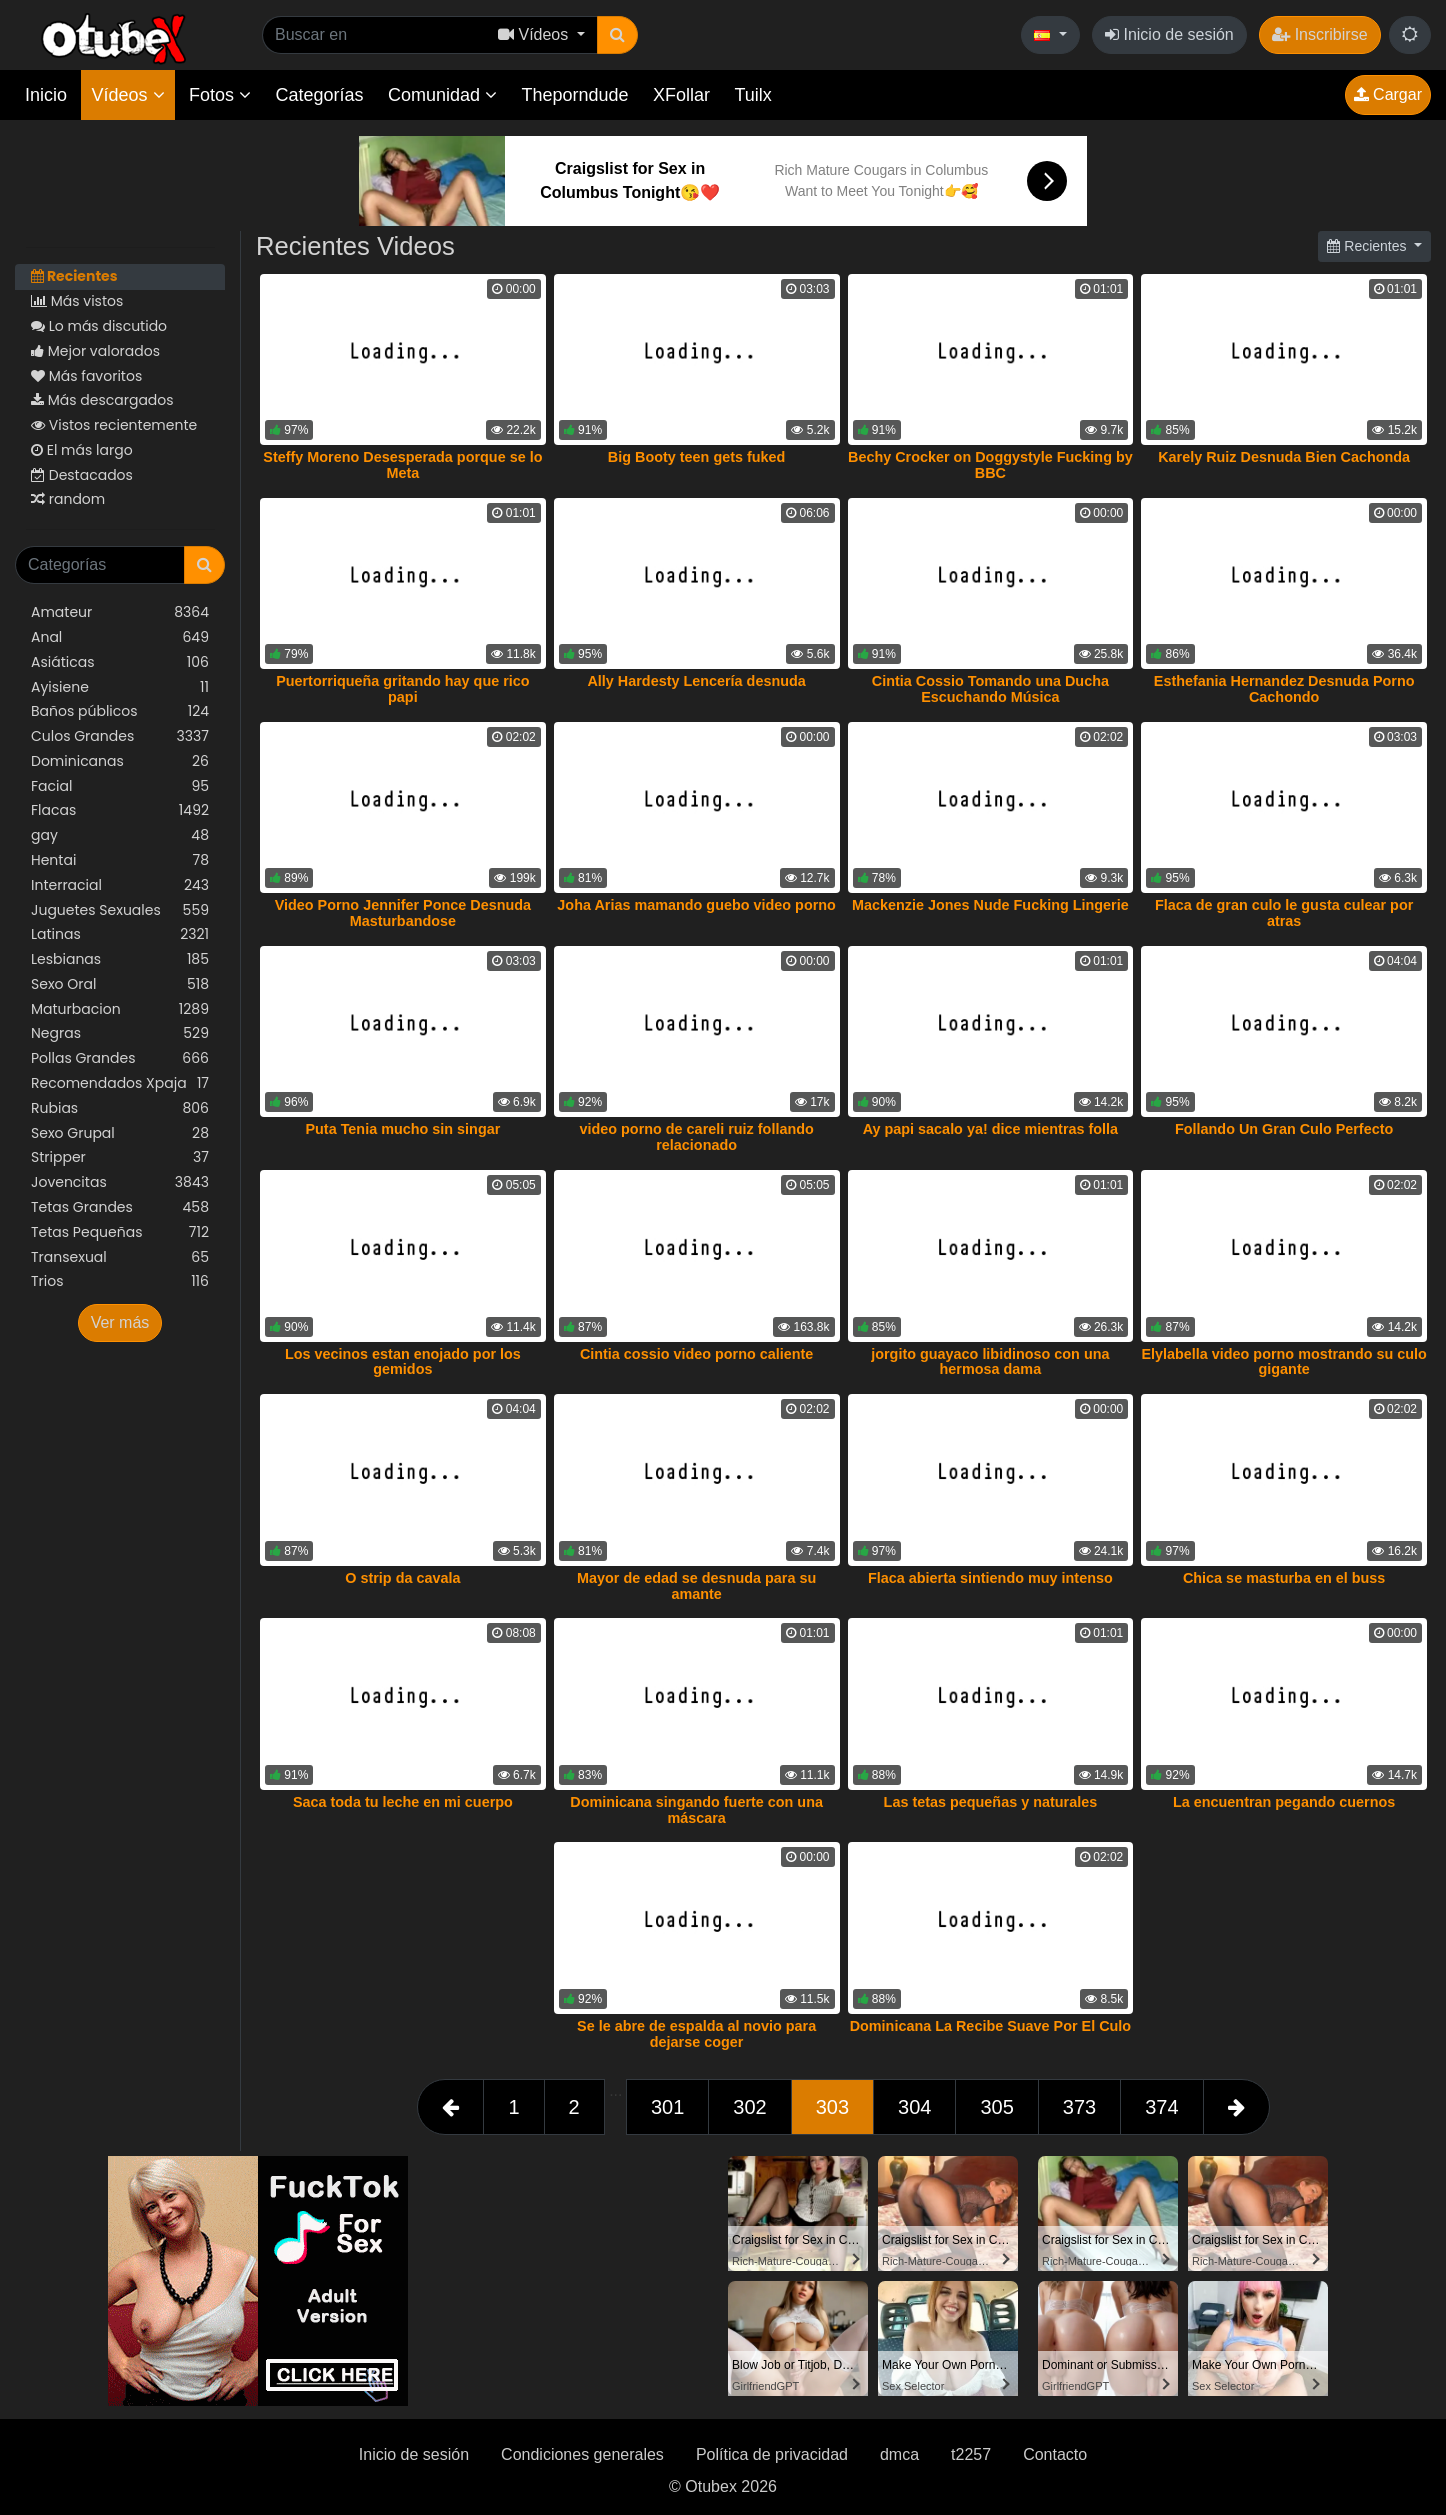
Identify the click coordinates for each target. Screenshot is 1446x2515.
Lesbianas (120, 959)
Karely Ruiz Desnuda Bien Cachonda (1284, 457)
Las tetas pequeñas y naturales (991, 1802)
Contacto (1055, 2454)
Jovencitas (120, 1182)
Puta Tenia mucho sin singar (402, 1129)
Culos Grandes (120, 736)
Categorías (319, 95)
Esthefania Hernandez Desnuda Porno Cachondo (1284, 689)
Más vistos (77, 301)
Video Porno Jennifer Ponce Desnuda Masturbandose (403, 913)
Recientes (74, 276)
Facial (120, 786)
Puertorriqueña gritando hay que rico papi (402, 689)
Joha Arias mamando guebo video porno (696, 905)
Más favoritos (86, 376)
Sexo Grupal (120, 1133)
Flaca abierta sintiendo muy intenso (990, 1578)
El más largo (82, 450)
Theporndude (575, 95)
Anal (120, 637)
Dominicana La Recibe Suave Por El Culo (991, 2026)
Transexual (120, 1257)
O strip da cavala (402, 1578)
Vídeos (127, 95)
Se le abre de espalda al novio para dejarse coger (696, 2034)
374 (1161, 2107)
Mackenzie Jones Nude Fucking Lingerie (990, 905)
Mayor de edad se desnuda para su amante (696, 1586)
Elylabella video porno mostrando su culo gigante (1283, 1362)
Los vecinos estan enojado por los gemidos (403, 1362)
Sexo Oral (120, 984)
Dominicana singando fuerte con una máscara (696, 1810)
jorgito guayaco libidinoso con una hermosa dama (990, 1362)
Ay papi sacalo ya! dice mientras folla (990, 1129)
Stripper (120, 1157)
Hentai (120, 860)
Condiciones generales (582, 2454)
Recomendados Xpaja (120, 1083)
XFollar (681, 95)
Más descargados (102, 400)
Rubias (120, 1108)
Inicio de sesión (1169, 34)
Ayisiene (120, 687)
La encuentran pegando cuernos (1284, 1802)
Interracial (120, 885)
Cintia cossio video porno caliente (697, 1354)
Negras (120, 1033)
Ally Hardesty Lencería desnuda (696, 681)
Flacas (120, 810)
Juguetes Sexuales (120, 910)
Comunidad (442, 95)
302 (749, 2107)
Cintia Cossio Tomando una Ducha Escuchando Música (990, 689)
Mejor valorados (95, 351)
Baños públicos (120, 711)
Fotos (220, 95)
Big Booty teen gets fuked (697, 457)
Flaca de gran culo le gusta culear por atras (1284, 913)
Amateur (120, 612)
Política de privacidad (772, 2454)
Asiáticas (120, 662)
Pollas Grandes (120, 1058)
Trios (120, 1281)
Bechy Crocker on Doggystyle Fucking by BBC (990, 465)
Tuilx (753, 95)
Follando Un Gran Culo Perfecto (1284, 1129)
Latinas (120, 934)
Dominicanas (120, 761)
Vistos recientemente (114, 425)
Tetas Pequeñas (120, 1232)
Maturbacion (120, 1009)
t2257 (971, 2454)
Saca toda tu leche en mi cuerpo (403, 1802)
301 (667, 2107)
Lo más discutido (99, 326)
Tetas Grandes (120, 1207)
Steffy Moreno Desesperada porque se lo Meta (402, 465)
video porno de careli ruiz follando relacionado (696, 1137)
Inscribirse (1319, 34)
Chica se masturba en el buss (1284, 1578)
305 (996, 2107)
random (68, 499)
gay (120, 835)
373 (1079, 2107)
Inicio (46, 95)
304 (914, 2107)
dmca (899, 2454)
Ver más (120, 1322)
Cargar (1388, 94)
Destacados (82, 475)
